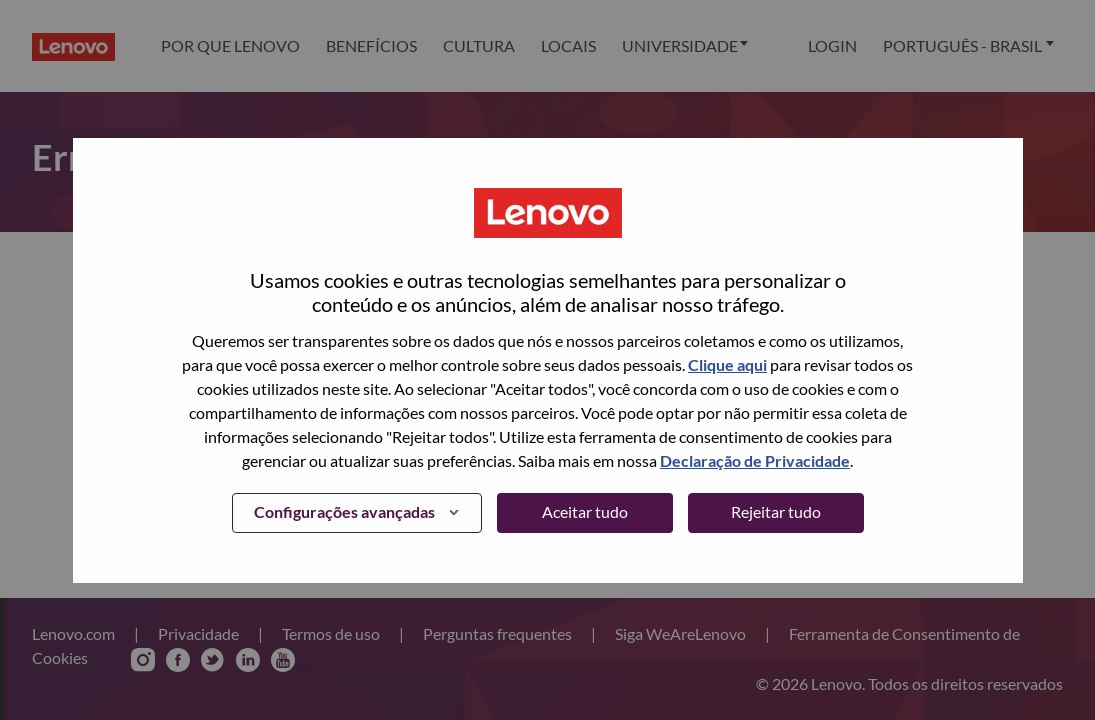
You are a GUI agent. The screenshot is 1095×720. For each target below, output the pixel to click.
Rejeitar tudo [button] (776, 511)
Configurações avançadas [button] (344, 511)
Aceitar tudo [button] (585, 511)
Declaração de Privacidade (755, 460)
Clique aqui (727, 364)
